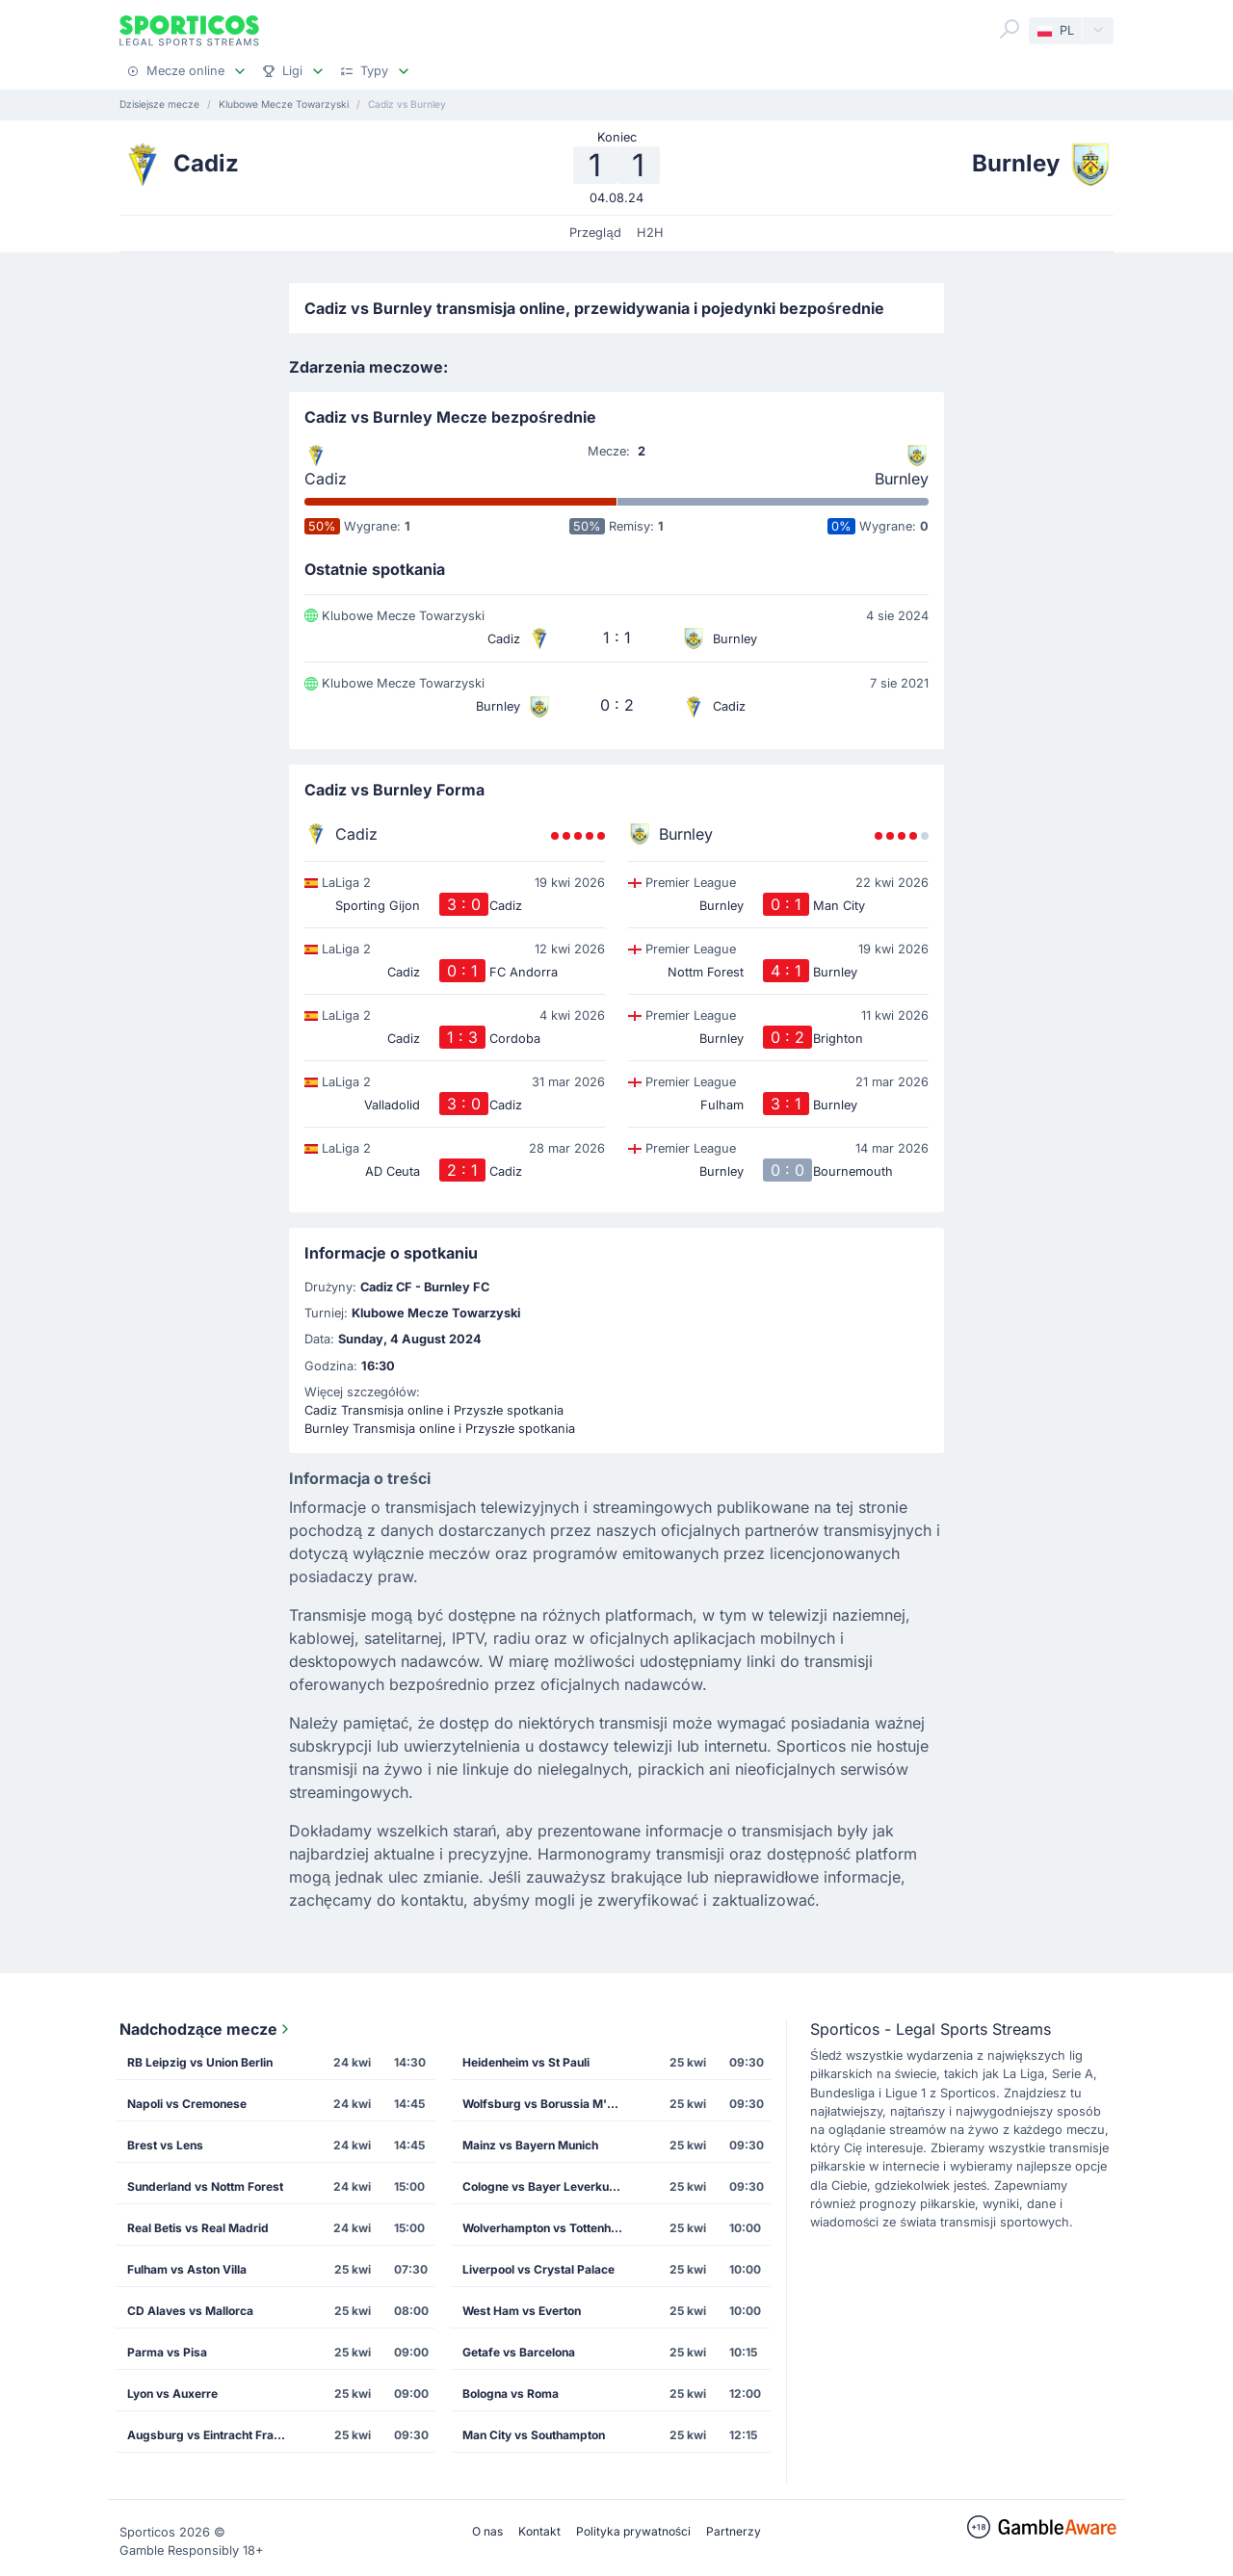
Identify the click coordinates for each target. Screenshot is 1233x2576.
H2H (650, 232)
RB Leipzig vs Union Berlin (200, 2062)
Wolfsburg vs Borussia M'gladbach (550, 2103)
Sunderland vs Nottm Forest (205, 2186)
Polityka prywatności (633, 2531)
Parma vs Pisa (167, 2352)
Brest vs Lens (165, 2145)
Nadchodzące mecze (206, 2029)
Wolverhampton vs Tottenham (545, 2228)
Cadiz (325, 478)
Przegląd (594, 232)
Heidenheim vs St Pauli (526, 2062)
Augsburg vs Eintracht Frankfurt (214, 2435)
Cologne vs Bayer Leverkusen (545, 2186)
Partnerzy (733, 2531)
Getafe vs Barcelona (518, 2352)
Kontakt (539, 2531)
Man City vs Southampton (533, 2435)
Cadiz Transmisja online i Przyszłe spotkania (434, 1410)
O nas (487, 2531)
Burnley (902, 478)
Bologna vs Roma (510, 2393)
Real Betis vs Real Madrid (198, 2228)
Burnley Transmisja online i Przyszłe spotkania (439, 1428)
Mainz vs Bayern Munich (530, 2145)
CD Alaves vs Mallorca (190, 2310)
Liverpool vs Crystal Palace (538, 2269)
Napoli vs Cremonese (187, 2103)
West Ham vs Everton (521, 2310)
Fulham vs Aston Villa (187, 2269)
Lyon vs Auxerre (172, 2393)
